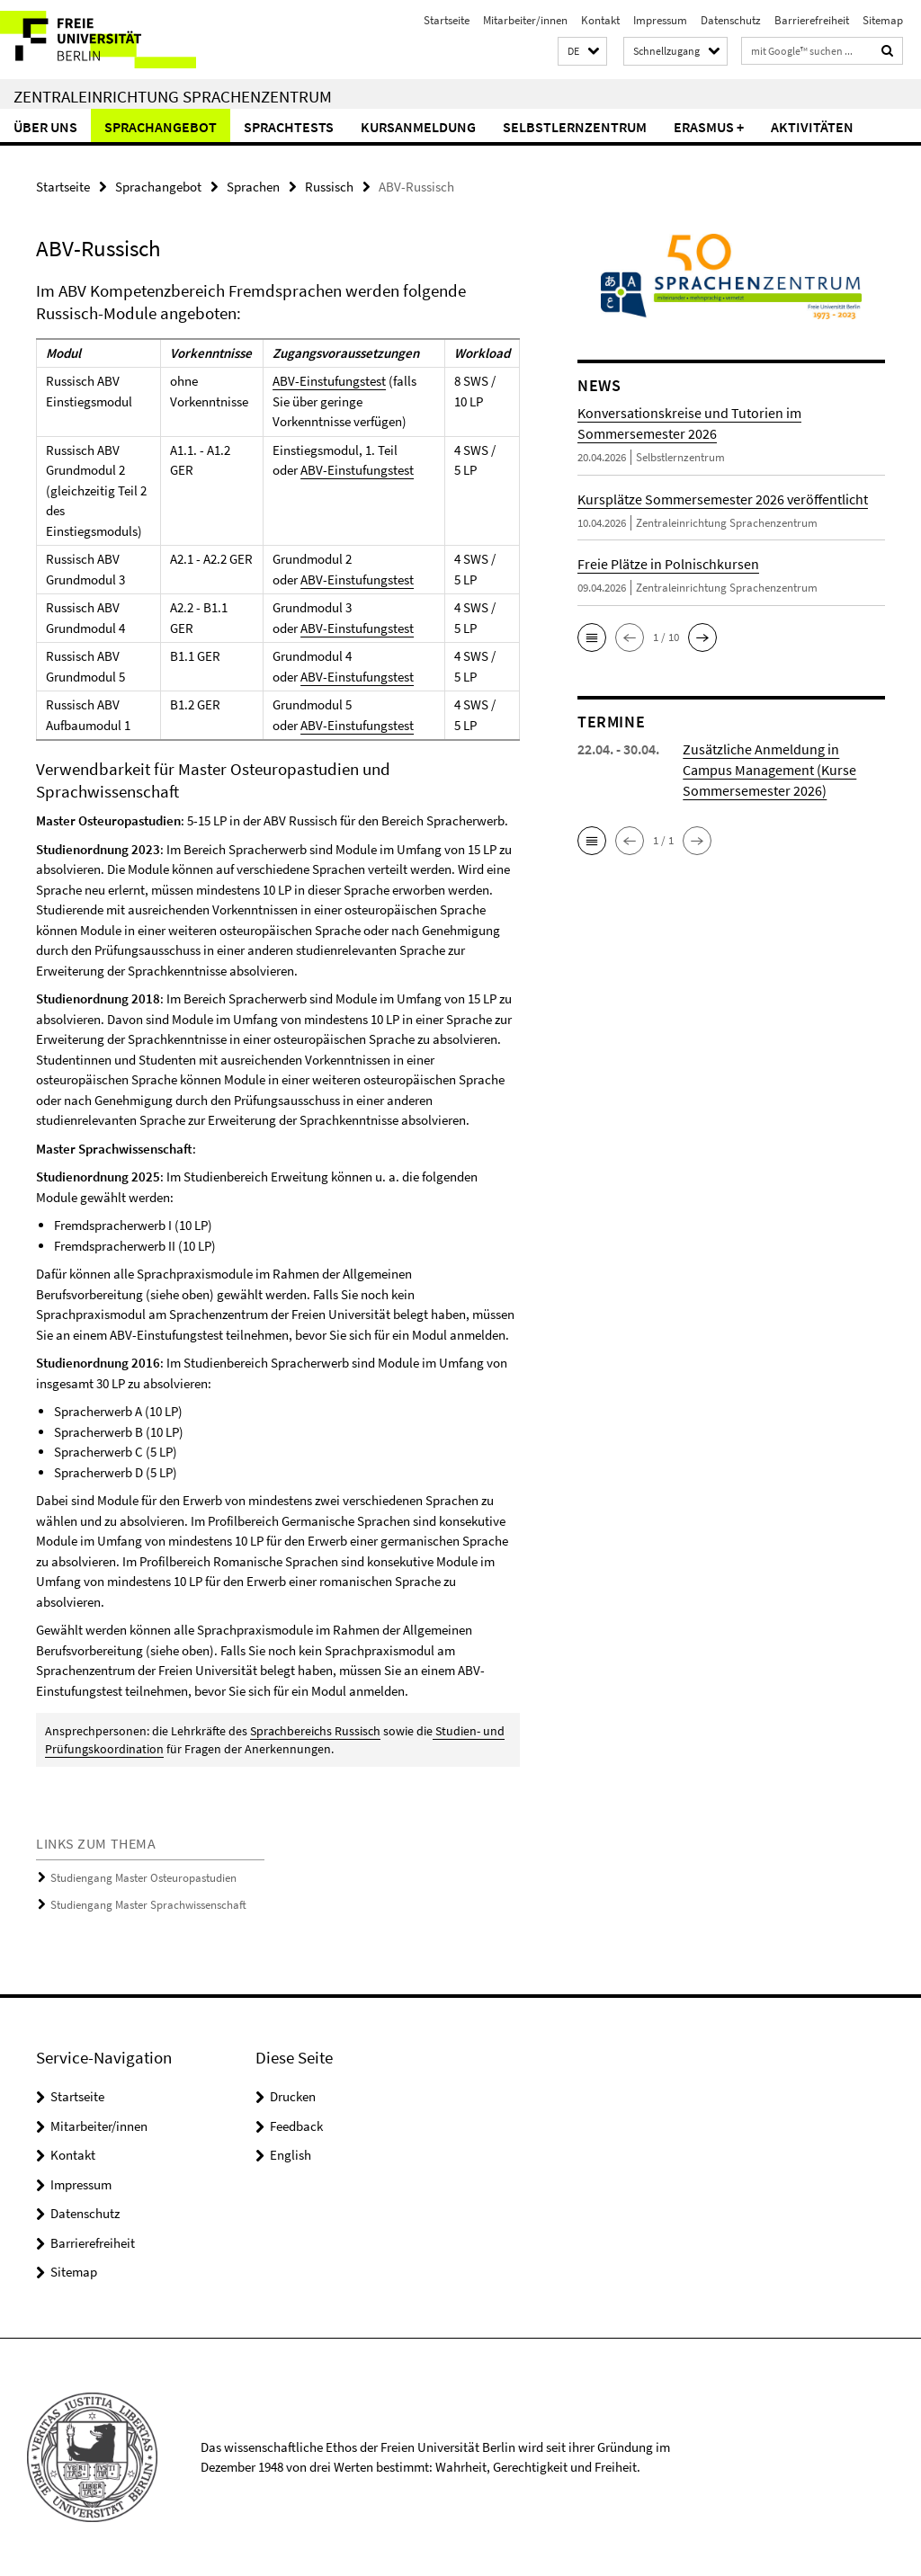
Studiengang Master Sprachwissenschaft (148, 1904)
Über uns (45, 127)
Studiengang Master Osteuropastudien (143, 1877)
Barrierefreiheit (811, 20)
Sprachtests (289, 127)
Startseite (446, 20)
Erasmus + (709, 127)
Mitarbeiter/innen (525, 20)
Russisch (329, 186)
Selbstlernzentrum (575, 127)
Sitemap (883, 20)
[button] (582, 52)
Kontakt (600, 20)
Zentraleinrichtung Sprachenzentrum (172, 96)
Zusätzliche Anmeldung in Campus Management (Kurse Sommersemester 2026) (769, 769)
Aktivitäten (812, 127)
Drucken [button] (293, 2096)
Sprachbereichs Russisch (315, 1731)
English (290, 2154)
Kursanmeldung (418, 127)
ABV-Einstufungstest (329, 380)
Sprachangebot (160, 127)
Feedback (296, 2126)
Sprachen (253, 186)
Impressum (660, 20)
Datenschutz (731, 20)
